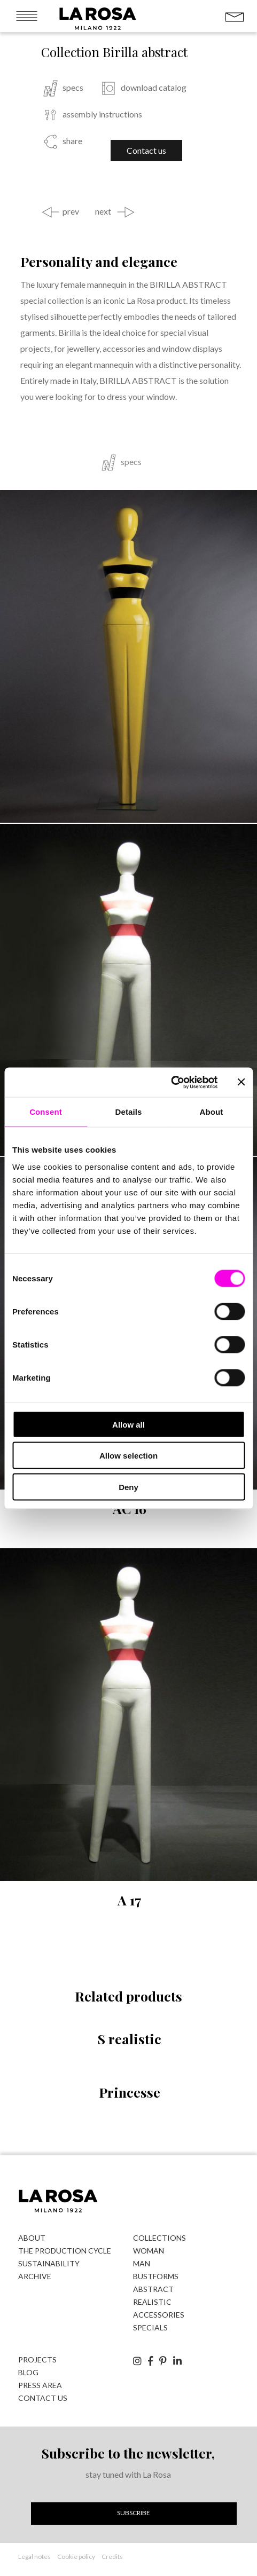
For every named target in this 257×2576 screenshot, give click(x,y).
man (141, 2263)
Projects (37, 2359)
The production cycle (64, 2250)
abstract (153, 2289)
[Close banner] (241, 1082)
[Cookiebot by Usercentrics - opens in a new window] (170, 1082)
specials (150, 2327)
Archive (34, 2276)
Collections (159, 2237)
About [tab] (211, 1111)
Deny (128, 1486)
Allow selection (128, 1455)
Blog (28, 2372)
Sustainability (49, 2263)
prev (71, 211)
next (103, 211)
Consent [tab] (45, 1111)
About (31, 2237)
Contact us (146, 150)
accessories (158, 2314)
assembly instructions (102, 114)
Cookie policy (76, 2557)
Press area (40, 2385)
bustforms (155, 2276)
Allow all (128, 1424)
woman (148, 2250)
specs (73, 87)
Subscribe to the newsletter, (128, 2453)
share (72, 141)
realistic (152, 2301)
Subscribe (133, 2513)
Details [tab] (128, 1111)
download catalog (153, 87)
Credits (112, 2557)
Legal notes (34, 2557)
